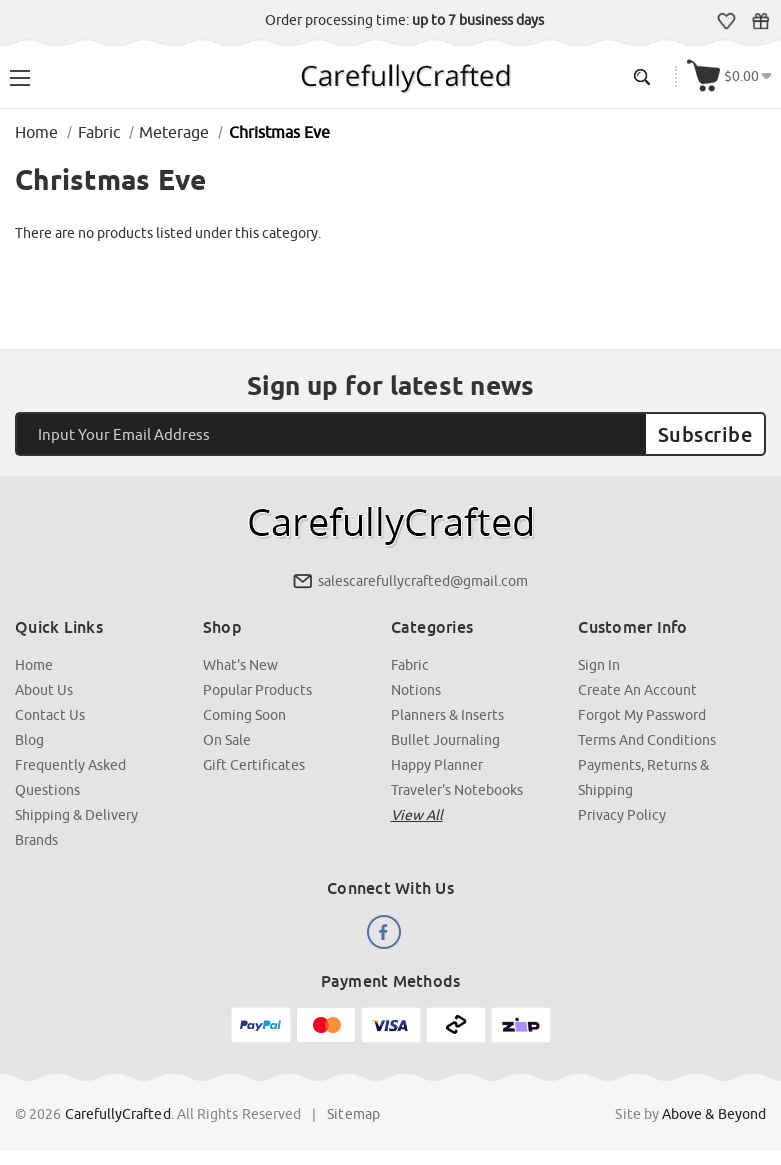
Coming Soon (244, 715)
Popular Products (257, 690)
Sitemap (353, 1114)
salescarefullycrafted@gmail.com (423, 581)
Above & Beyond (714, 1114)
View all (417, 815)
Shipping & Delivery (76, 815)
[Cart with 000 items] (729, 76)
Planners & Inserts (447, 715)
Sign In (599, 665)
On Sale (227, 740)
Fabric (410, 665)
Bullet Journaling (445, 740)
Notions (416, 690)
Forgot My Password (642, 715)
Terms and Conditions (647, 740)
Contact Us (50, 715)
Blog (29, 740)
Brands (36, 840)
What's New (240, 665)
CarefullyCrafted (118, 1114)
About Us (44, 690)
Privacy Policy (622, 815)
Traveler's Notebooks (457, 790)
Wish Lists (726, 21)
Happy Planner (437, 765)
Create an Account (637, 690)
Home (34, 665)
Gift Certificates (760, 21)
